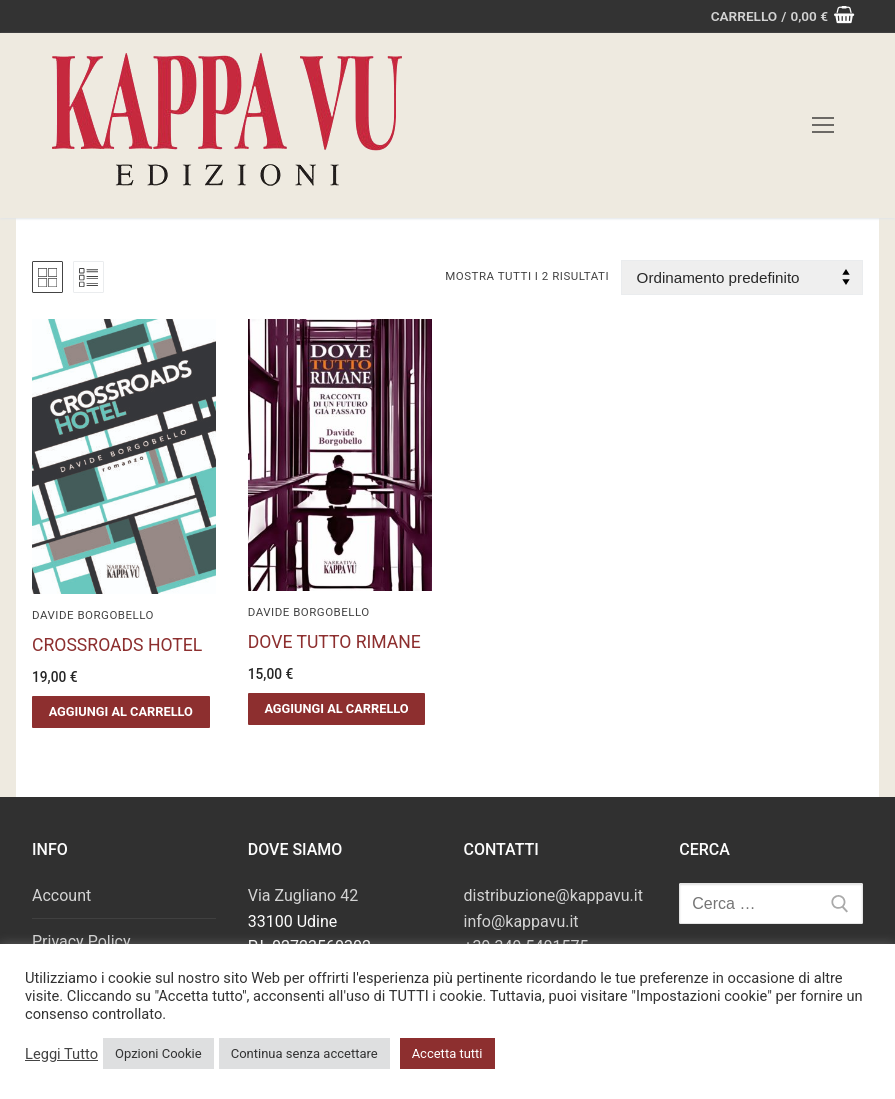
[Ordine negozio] (742, 277)
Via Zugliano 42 (303, 895)
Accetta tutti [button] (447, 1053)
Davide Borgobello (93, 615)
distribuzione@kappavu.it (553, 895)
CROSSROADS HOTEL (117, 645)
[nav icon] (823, 126)
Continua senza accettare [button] (304, 1053)
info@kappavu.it (521, 921)
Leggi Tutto (61, 1054)
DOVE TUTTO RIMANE (334, 642)
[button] (121, 712)
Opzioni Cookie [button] (158, 1053)
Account (61, 895)
